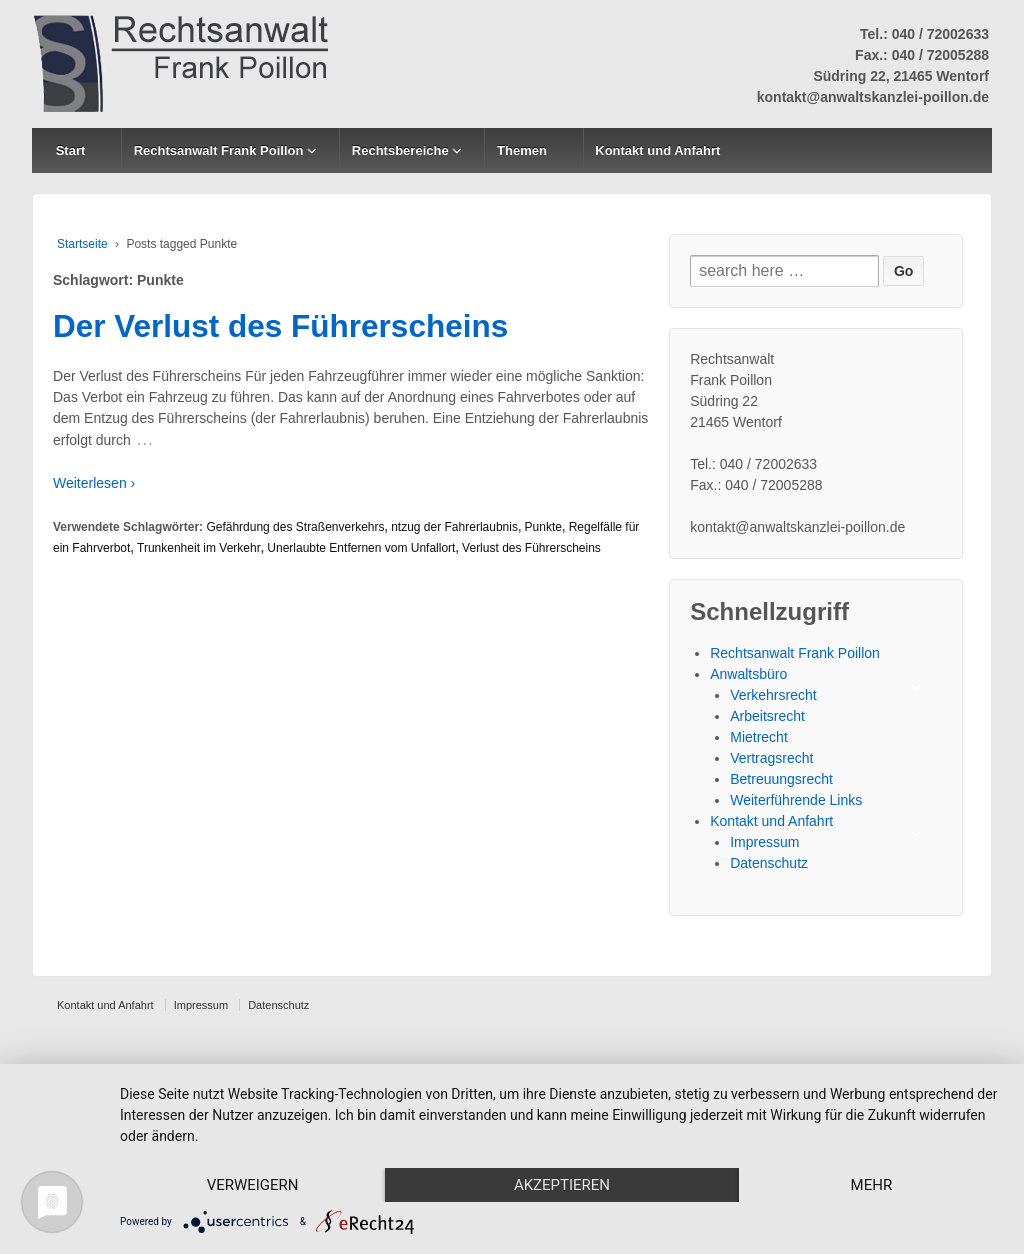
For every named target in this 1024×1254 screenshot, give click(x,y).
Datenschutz (769, 863)
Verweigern (253, 1185)
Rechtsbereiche (400, 150)
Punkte (543, 527)
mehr (872, 1185)
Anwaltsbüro (748, 674)
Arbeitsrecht (767, 716)
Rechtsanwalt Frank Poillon (219, 150)
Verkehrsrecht (773, 695)
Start (71, 150)
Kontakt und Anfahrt (657, 150)
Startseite (82, 244)
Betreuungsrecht (781, 779)
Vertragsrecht (771, 758)
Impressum (764, 842)
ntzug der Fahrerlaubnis (454, 527)
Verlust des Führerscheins (531, 548)
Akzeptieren (562, 1185)
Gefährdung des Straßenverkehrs (295, 527)
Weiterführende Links (796, 800)
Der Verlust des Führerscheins (280, 326)
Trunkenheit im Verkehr (199, 548)
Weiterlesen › (94, 483)
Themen (522, 150)
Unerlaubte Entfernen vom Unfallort (361, 548)
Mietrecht (759, 737)
